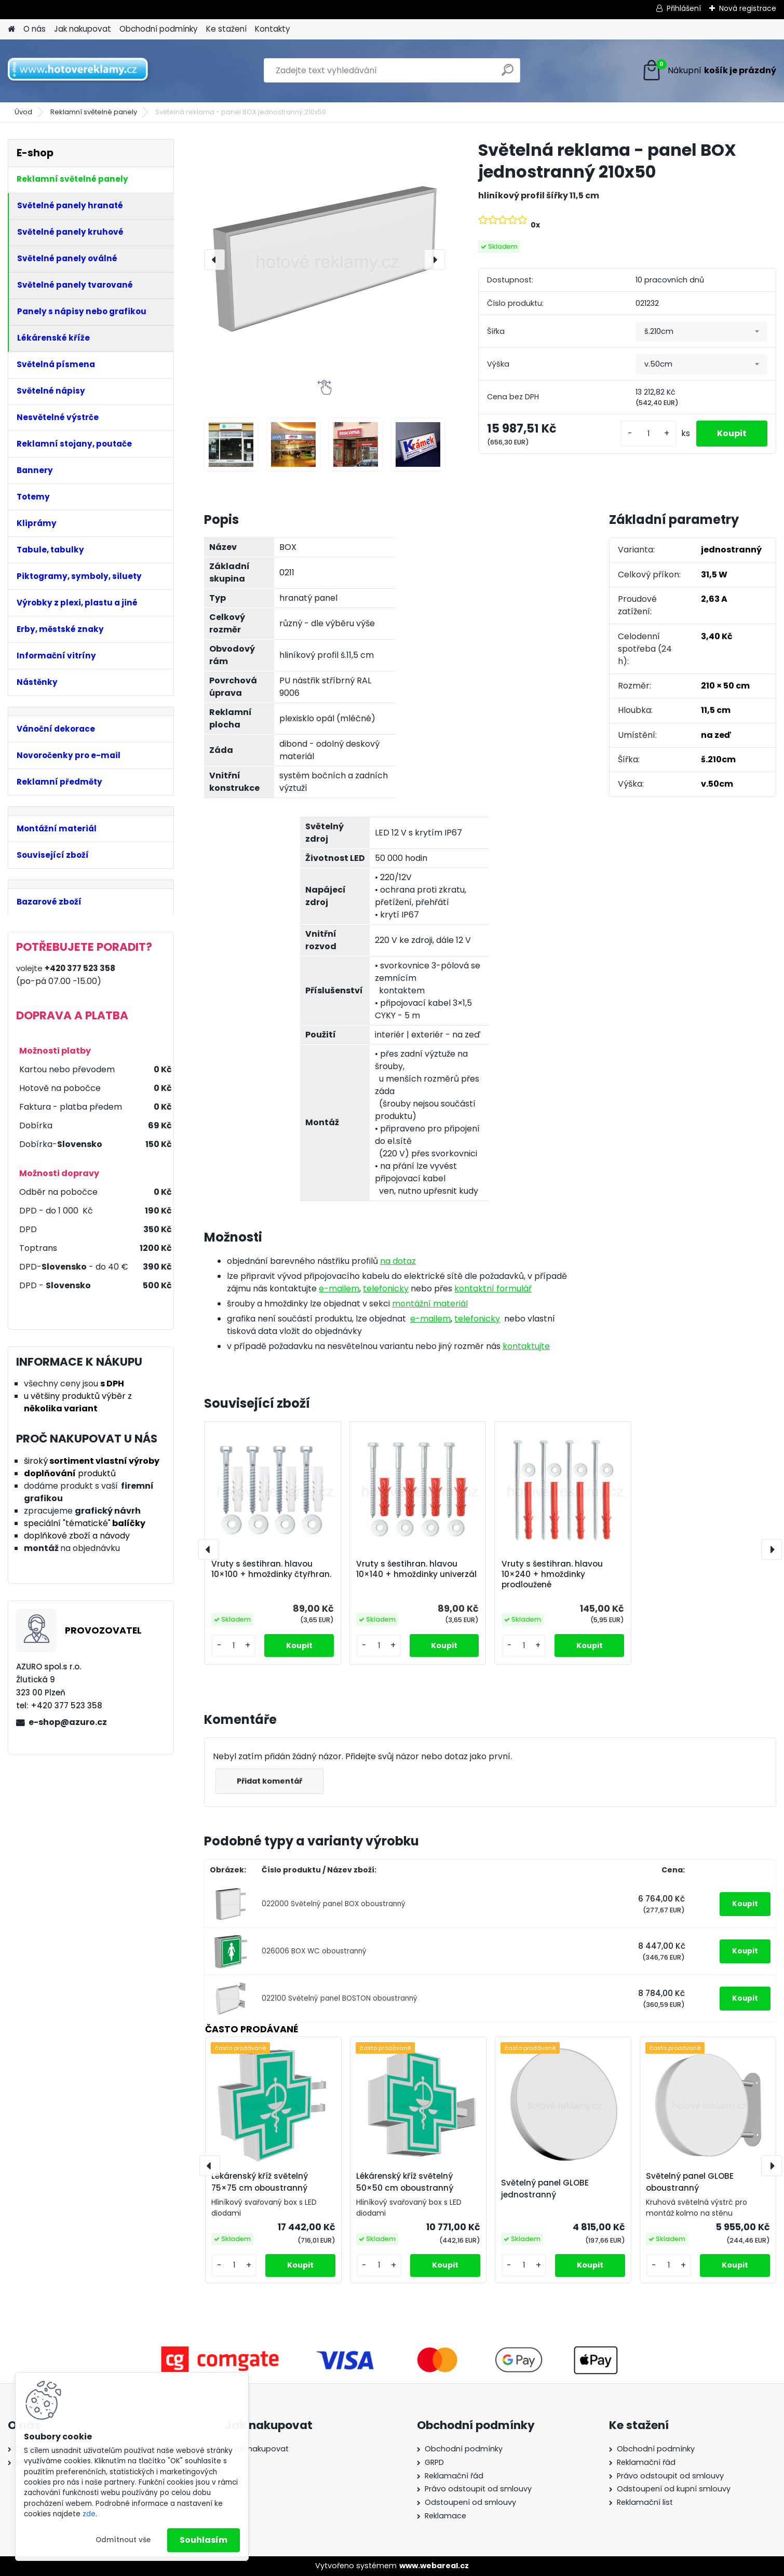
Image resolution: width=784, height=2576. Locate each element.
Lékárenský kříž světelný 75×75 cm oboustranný (259, 2181)
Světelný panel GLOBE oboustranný (690, 2181)
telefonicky (386, 1288)
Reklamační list (645, 2502)
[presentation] (214, 259)
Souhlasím (203, 2540)
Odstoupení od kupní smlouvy (674, 2489)
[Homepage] (11, 29)
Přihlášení (684, 8)
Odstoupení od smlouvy (470, 2502)
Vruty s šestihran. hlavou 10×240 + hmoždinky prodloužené (552, 1574)
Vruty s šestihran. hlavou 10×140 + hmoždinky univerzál (416, 1569)
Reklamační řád (454, 2476)
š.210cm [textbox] (658, 331)
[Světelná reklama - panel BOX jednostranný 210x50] (324, 259)
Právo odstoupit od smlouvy (478, 2489)
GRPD (434, 2462)
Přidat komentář (269, 1781)
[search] (507, 74)
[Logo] (79, 71)
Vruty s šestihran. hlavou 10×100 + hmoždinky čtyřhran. (271, 1569)
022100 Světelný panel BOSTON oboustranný (339, 1998)
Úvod (23, 112)
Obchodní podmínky (158, 28)
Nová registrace (747, 8)
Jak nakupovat (82, 28)
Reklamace (445, 2516)
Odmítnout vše (123, 2540)
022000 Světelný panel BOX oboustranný (333, 1904)
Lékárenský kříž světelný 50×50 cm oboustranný (404, 2181)
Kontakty (272, 28)
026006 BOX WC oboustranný (314, 1951)
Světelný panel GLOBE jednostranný (545, 2188)
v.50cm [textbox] (658, 364)
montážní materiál (430, 1304)
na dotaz (398, 1261)
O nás (34, 28)
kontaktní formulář (493, 1288)
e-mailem (339, 1288)
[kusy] (648, 434)
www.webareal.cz (434, 2565)
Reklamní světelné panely (93, 112)
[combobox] (701, 331)
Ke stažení (226, 28)
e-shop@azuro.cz (68, 1722)
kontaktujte (526, 1346)
